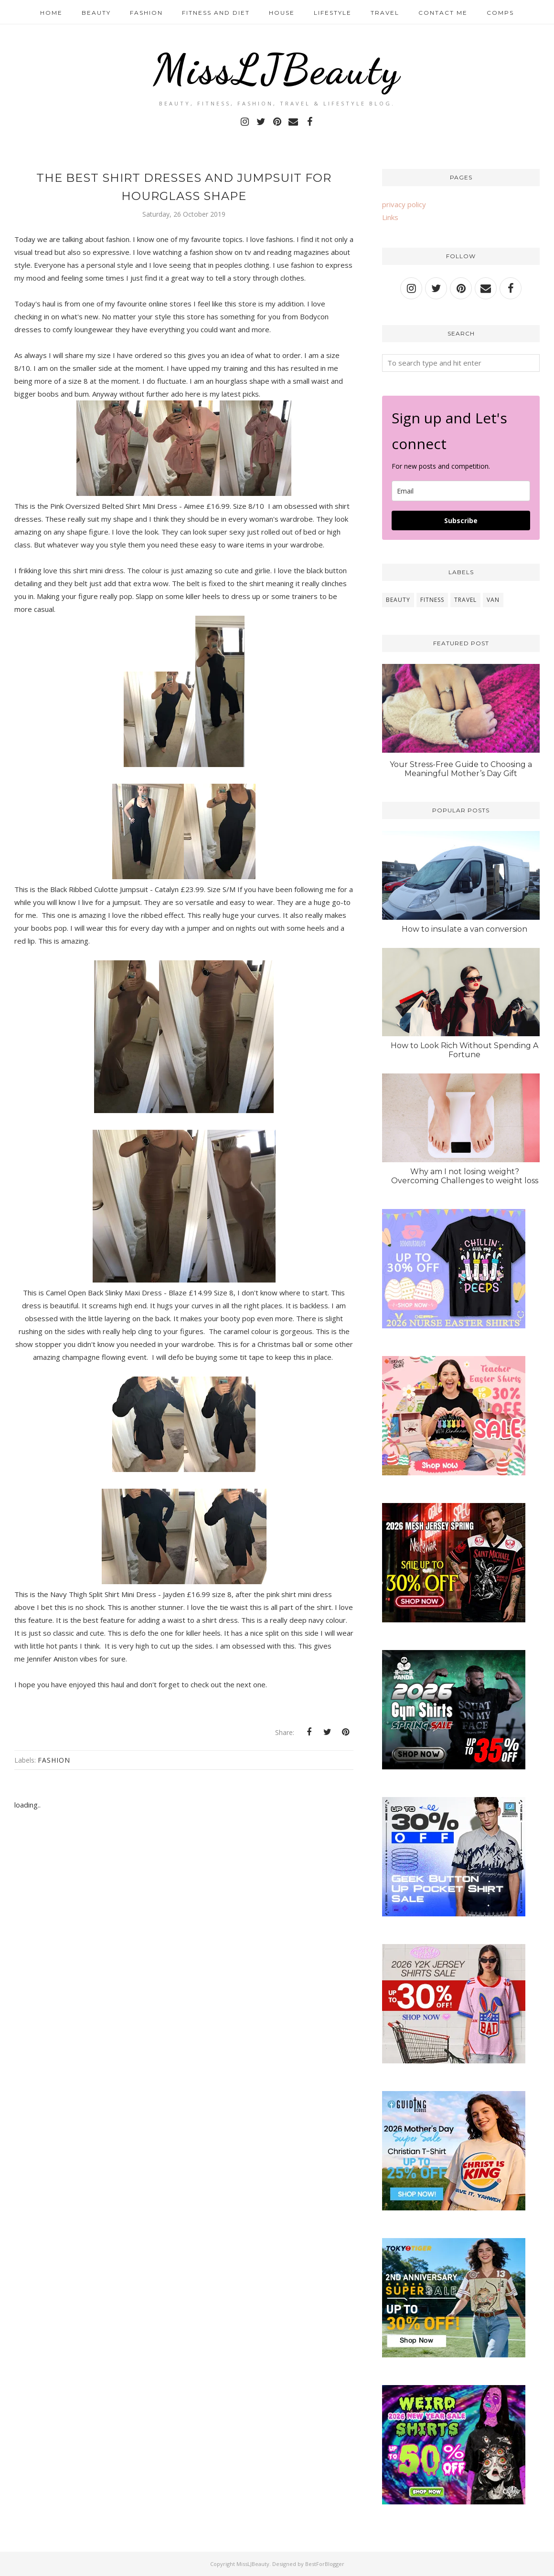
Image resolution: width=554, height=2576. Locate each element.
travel (465, 600)
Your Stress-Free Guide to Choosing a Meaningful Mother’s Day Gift (461, 769)
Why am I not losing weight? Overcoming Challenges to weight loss (464, 1176)
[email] (461, 491)
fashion (54, 1760)
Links (390, 217)
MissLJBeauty (277, 69)
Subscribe (461, 520)
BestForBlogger (324, 2563)
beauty (398, 600)
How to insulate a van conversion (464, 929)
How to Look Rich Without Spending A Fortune (464, 1050)
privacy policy (404, 204)
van (493, 600)
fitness (432, 600)
